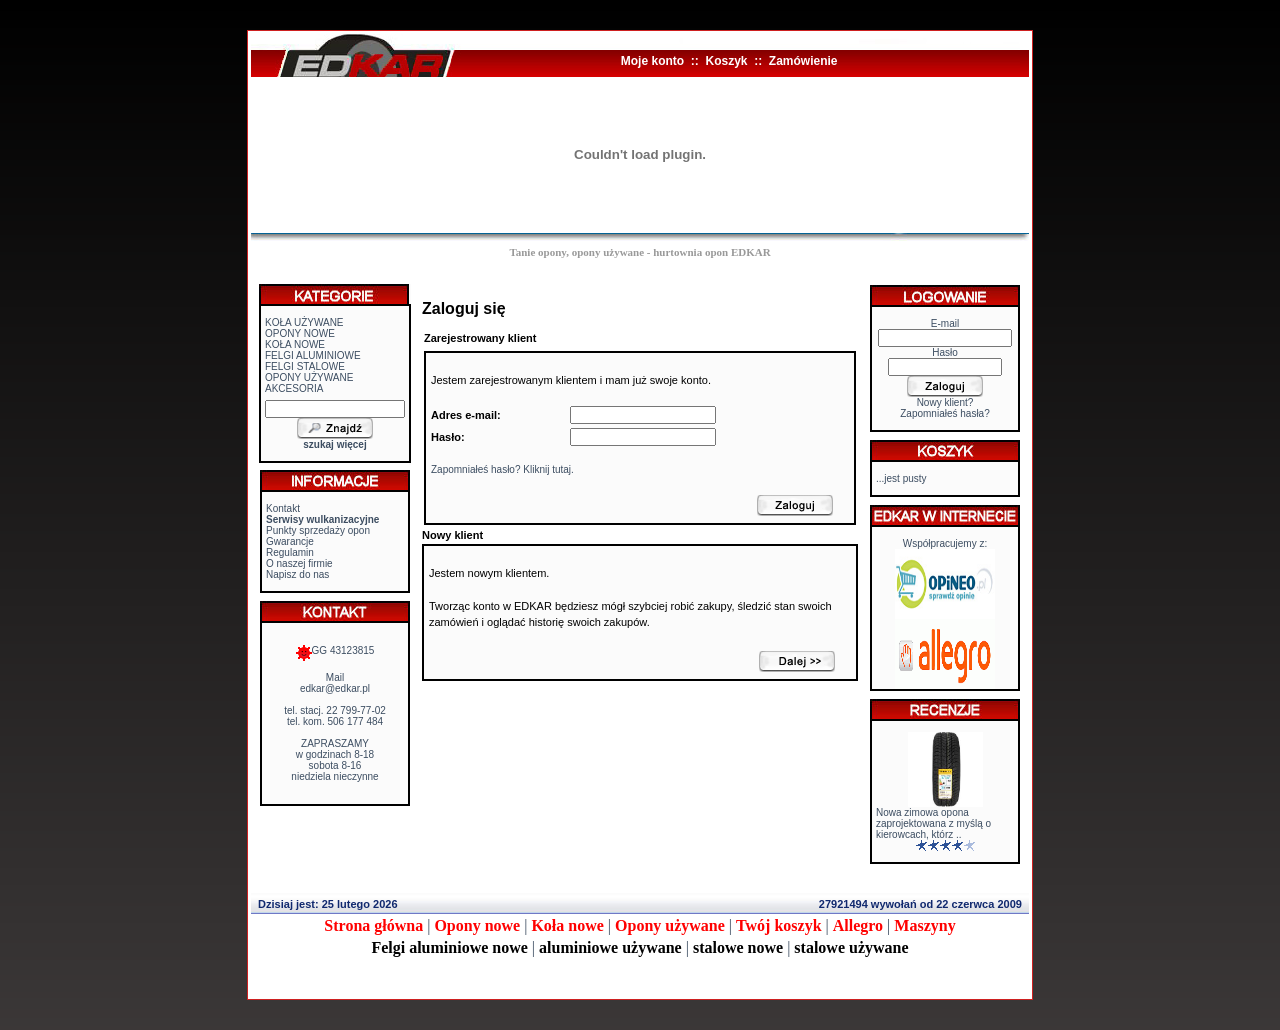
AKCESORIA (294, 388)
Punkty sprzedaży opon (318, 530)
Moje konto (652, 61)
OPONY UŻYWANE (309, 377)
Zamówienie (803, 61)
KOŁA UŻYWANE (304, 322)
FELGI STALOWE (305, 366)
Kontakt (283, 508)
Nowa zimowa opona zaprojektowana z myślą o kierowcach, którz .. (933, 823)
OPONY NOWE (300, 333)
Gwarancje (290, 541)
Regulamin (290, 552)
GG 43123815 (335, 650)
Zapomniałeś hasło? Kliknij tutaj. (502, 469)
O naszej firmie (299, 563)
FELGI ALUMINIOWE (313, 355)
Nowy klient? (945, 402)
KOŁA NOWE (295, 344)
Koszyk (726, 61)
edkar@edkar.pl (335, 688)
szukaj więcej (334, 444)
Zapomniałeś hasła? (945, 413)
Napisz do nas (297, 574)
